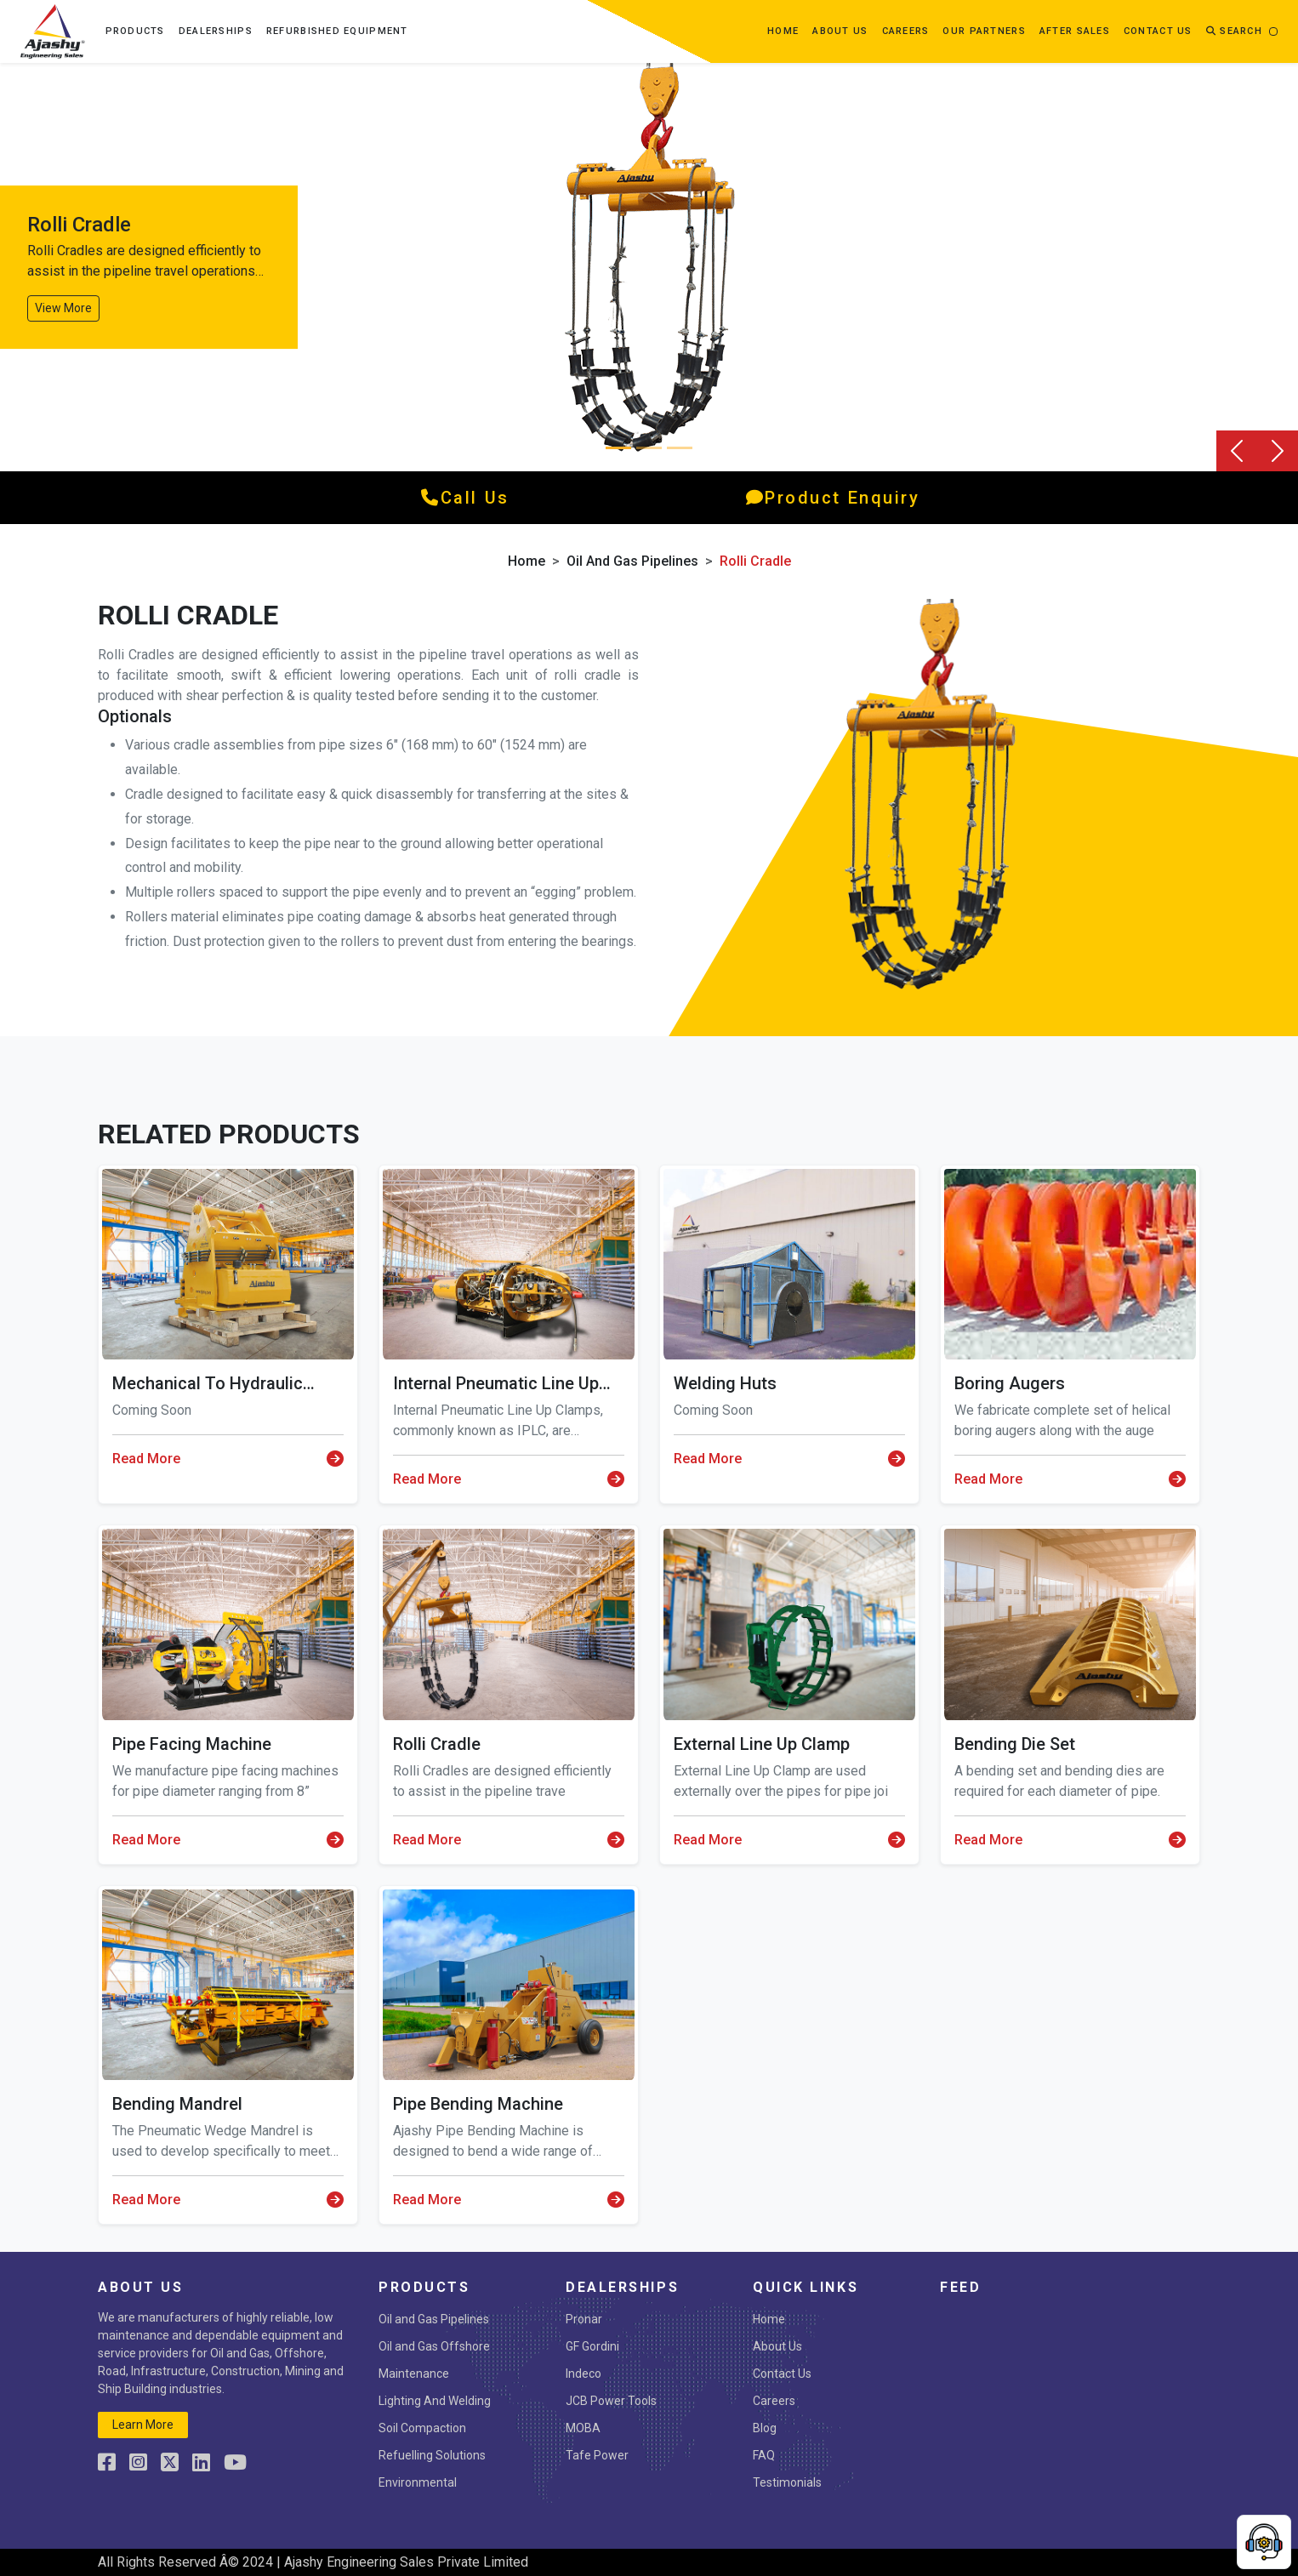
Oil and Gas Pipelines (632, 561)
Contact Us (782, 2373)
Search (1234, 31)
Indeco (583, 2373)
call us (465, 497)
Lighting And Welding (435, 2401)
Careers (906, 31)
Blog (765, 2428)
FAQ (764, 2455)
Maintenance (414, 2373)
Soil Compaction (422, 2428)
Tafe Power (597, 2455)
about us (840, 31)
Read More (228, 1459)
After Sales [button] (1074, 31)
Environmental (418, 2482)
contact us (1158, 31)
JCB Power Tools (611, 2401)
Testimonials (787, 2482)
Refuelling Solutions (432, 2455)
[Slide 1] (649, 448)
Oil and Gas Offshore (434, 2346)
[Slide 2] (679, 448)
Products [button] (135, 31)
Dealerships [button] (216, 31)
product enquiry (833, 497)
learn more (143, 2424)
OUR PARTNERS (983, 31)
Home (783, 31)
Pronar (584, 2319)
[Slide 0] (618, 448)
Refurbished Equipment (337, 31)
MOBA (583, 2428)
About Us (777, 2346)
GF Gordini (592, 2346)
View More (63, 308)
